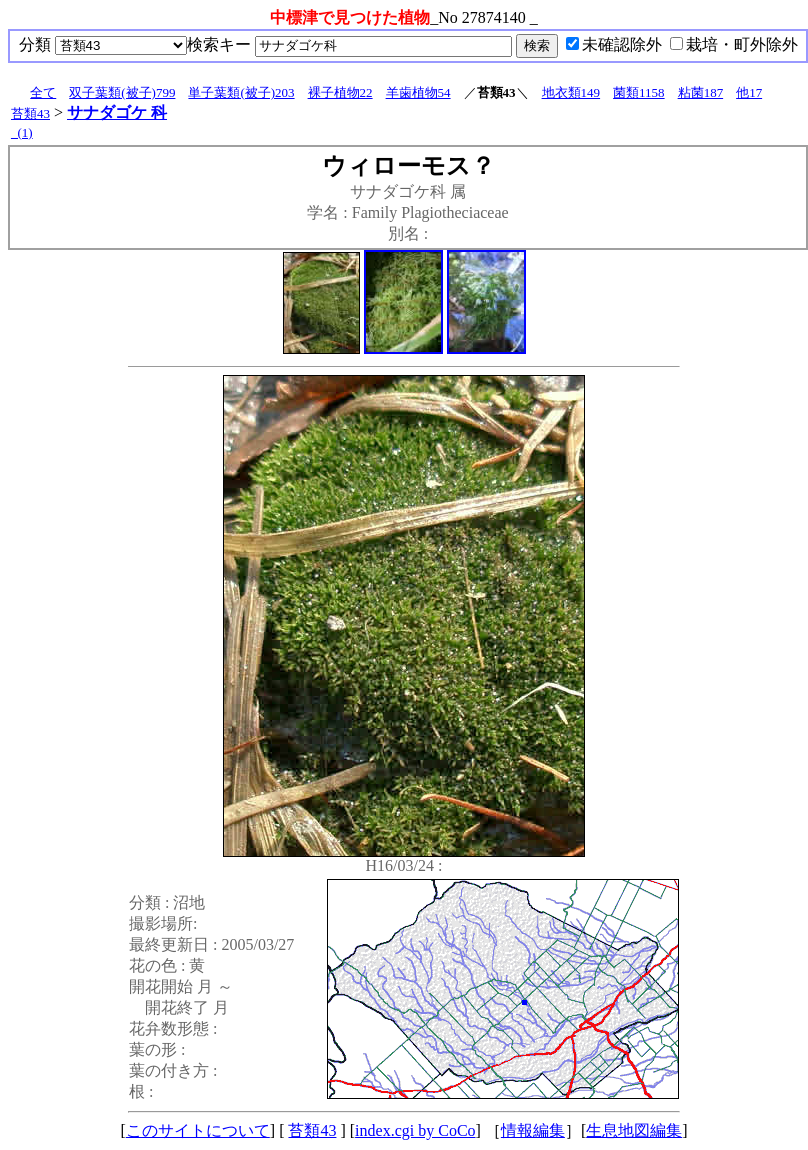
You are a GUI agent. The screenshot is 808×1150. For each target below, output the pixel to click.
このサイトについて (198, 1130)
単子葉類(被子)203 (241, 92)
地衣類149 (571, 92)
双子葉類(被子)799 (122, 92)
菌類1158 (639, 92)
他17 (749, 92)
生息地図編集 (634, 1130)
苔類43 (30, 113)
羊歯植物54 (418, 92)
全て (43, 92)
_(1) (22, 132)
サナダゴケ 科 (117, 112)
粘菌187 (701, 92)
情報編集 (533, 1130)
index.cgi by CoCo (415, 1130)
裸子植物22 (340, 92)
